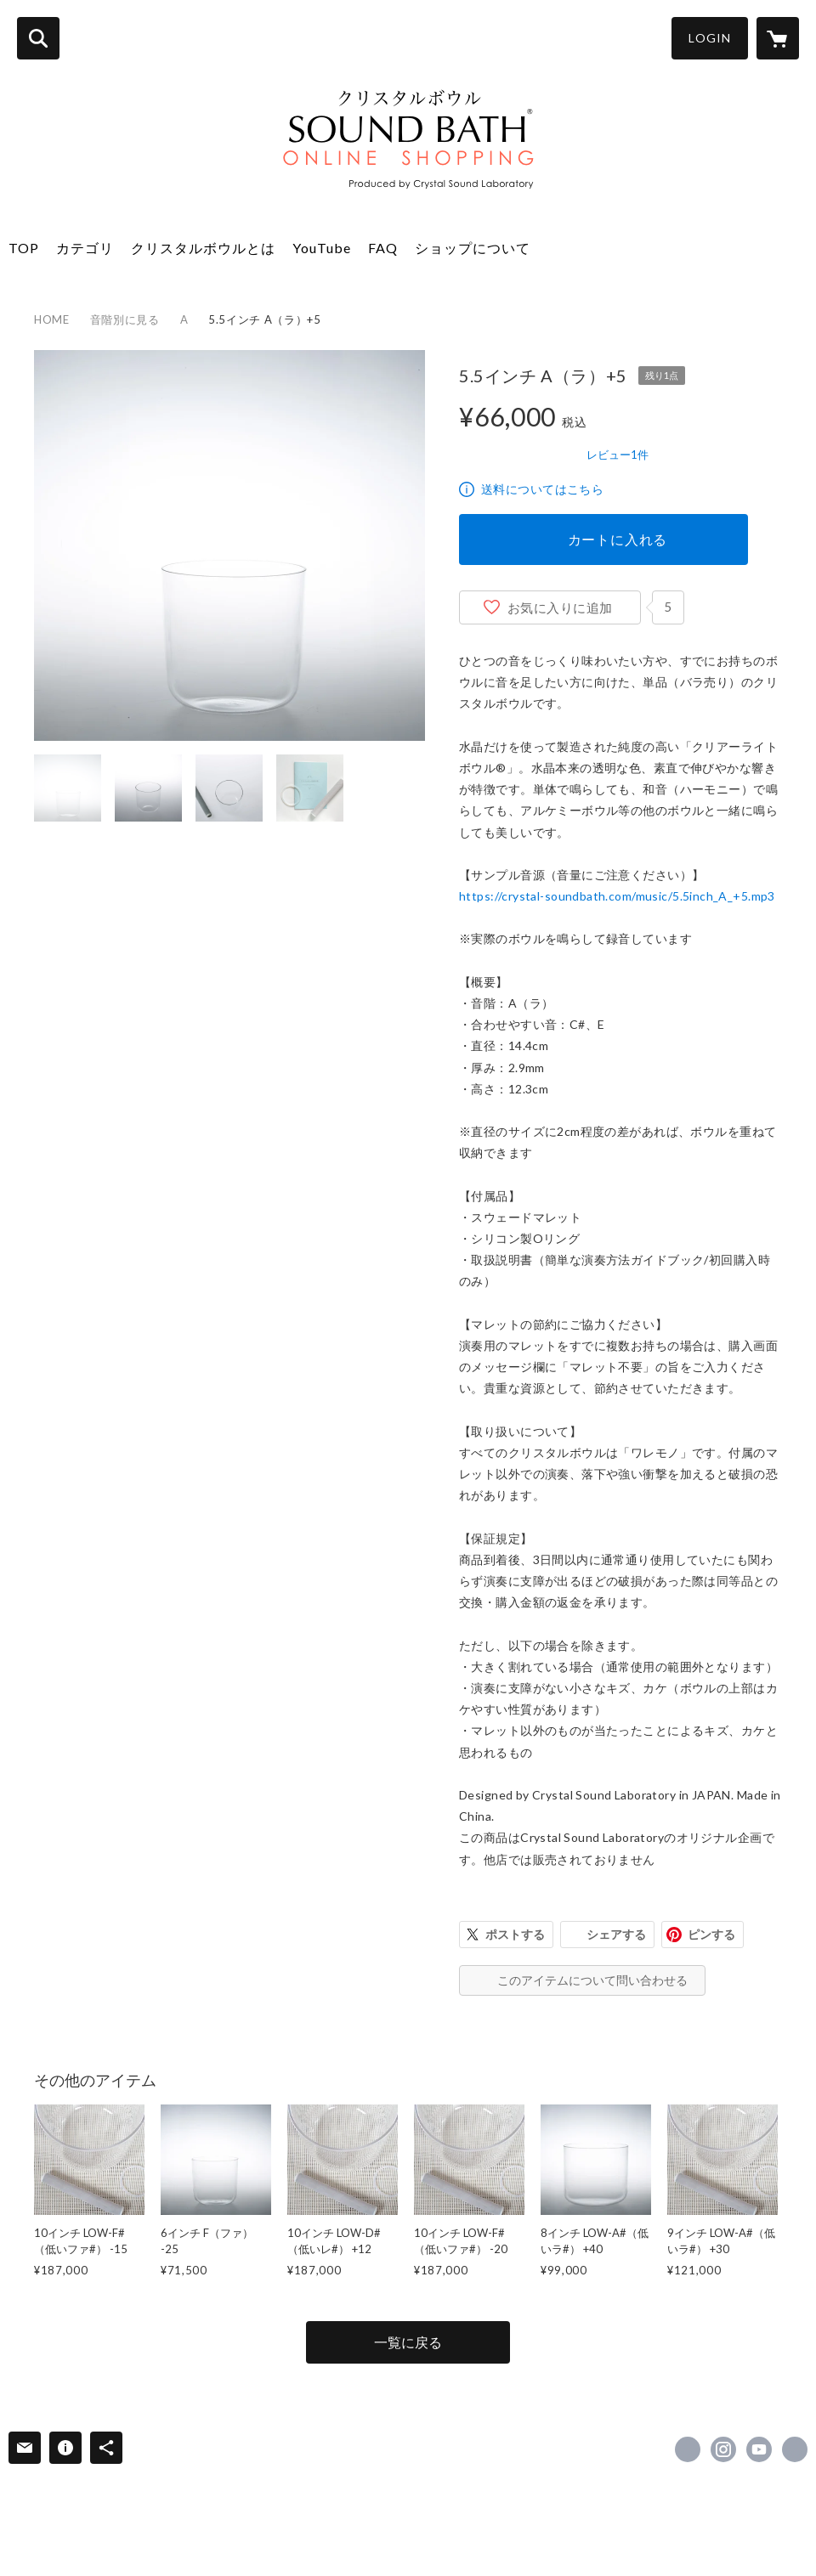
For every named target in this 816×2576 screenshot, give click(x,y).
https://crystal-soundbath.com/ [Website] (795, 2449)
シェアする (616, 1934)
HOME (52, 319)
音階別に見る (125, 319)
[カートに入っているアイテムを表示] (777, 38)
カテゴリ (85, 248)
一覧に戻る (408, 2342)
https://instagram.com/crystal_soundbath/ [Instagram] (723, 2449)
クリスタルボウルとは (203, 248)
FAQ (383, 248)
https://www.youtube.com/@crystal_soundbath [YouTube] (759, 2449)
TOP (23, 248)
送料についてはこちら (542, 489)
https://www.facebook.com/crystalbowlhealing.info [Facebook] (687, 2449)
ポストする (515, 1934)
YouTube (321, 248)
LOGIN (709, 38)
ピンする (711, 1934)
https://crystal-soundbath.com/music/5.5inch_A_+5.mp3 (617, 896)
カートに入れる (618, 539)
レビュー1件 (617, 454)
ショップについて (472, 248)
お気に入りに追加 (560, 607)
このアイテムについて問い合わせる (592, 1980)
